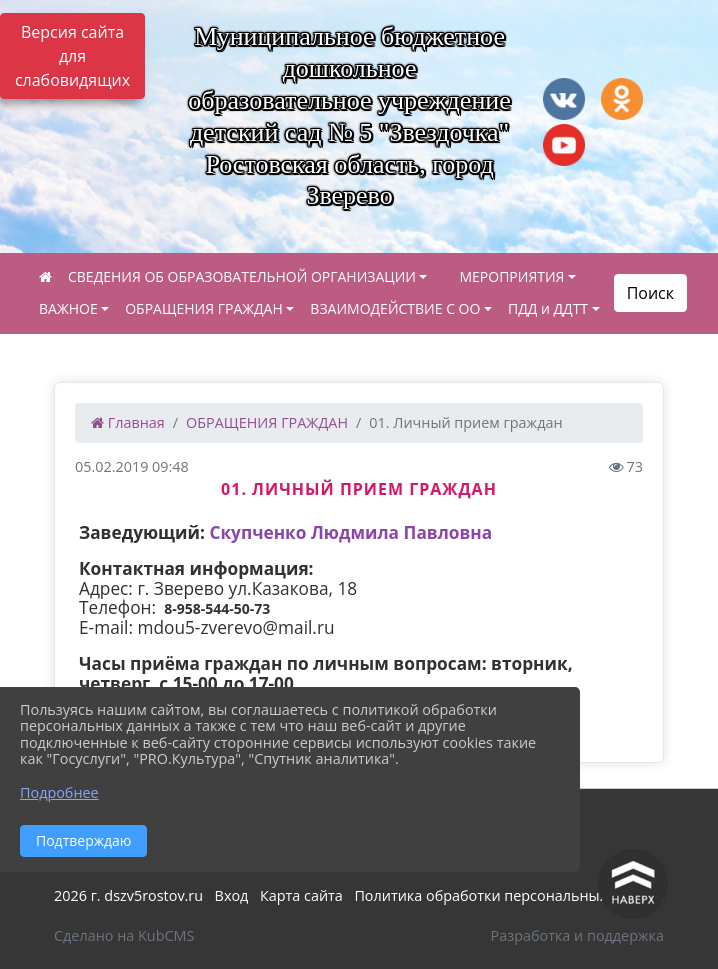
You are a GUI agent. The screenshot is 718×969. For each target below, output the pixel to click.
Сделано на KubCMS (124, 935)
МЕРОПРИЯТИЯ (511, 276)
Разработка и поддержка (577, 935)
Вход (232, 895)
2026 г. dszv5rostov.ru (128, 895)
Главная (128, 422)
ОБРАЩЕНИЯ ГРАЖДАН (204, 308)
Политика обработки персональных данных (509, 895)
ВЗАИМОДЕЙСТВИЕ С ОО (395, 308)
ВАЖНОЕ (68, 308)
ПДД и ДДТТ (548, 308)
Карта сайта (301, 895)
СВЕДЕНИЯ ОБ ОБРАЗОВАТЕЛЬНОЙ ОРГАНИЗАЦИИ (242, 276)
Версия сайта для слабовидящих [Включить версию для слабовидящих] (72, 56)
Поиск (650, 293)
